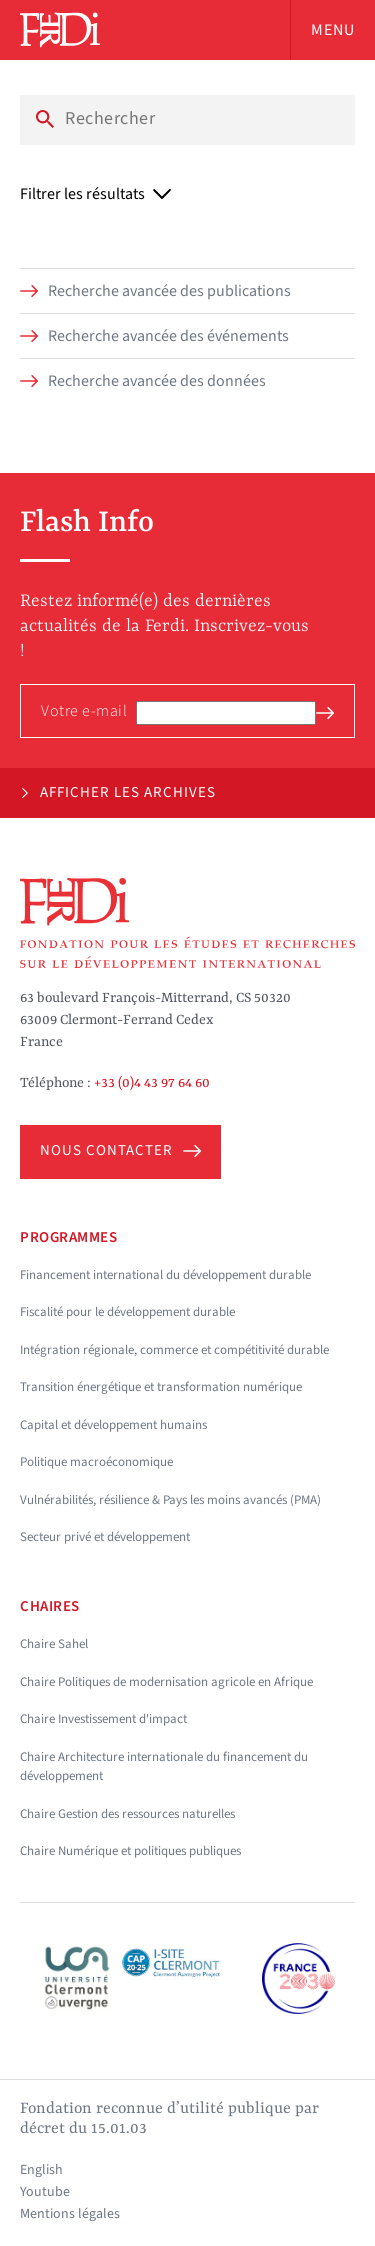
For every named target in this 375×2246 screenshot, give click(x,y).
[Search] (187, 119)
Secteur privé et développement (105, 1537)
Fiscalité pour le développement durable (127, 1312)
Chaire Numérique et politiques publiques (130, 1851)
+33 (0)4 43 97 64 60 (152, 1083)
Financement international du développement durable (165, 1275)
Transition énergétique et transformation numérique (161, 1387)
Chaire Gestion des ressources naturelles (127, 1814)
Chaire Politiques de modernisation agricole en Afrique (166, 1682)
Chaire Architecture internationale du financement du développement (164, 1767)
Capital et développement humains (113, 1425)
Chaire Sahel (54, 1644)
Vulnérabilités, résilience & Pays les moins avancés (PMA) (170, 1500)
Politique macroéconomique (96, 1462)
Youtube (45, 2192)
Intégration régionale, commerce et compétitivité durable (174, 1350)
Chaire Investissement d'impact (103, 1719)
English (41, 2170)
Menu (333, 30)
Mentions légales (70, 2214)
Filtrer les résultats (95, 194)
